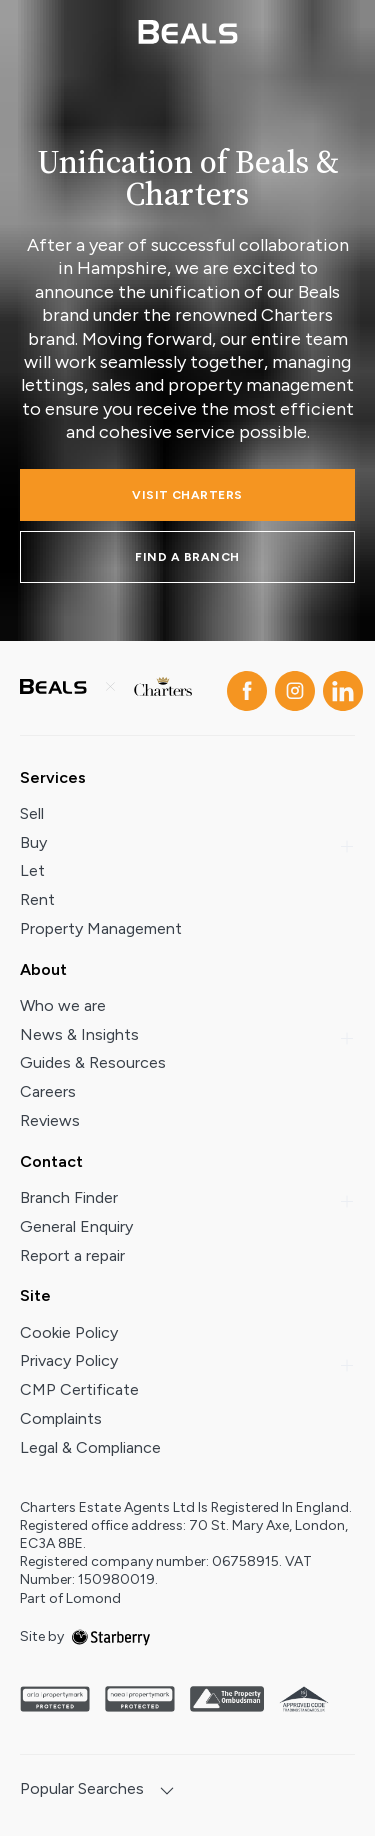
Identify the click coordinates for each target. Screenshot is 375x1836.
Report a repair (72, 1255)
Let (32, 870)
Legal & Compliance (90, 1447)
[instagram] (291, 687)
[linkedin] (339, 687)
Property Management (101, 928)
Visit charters (187, 495)
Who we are (63, 1005)
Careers (48, 1091)
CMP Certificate (79, 1389)
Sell (32, 813)
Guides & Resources (93, 1062)
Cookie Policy (69, 1332)
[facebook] (243, 687)
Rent (37, 899)
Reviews (50, 1120)
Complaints (61, 1418)
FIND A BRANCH (187, 557)
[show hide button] (167, 1792)
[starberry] (111, 1636)
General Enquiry (76, 1226)
